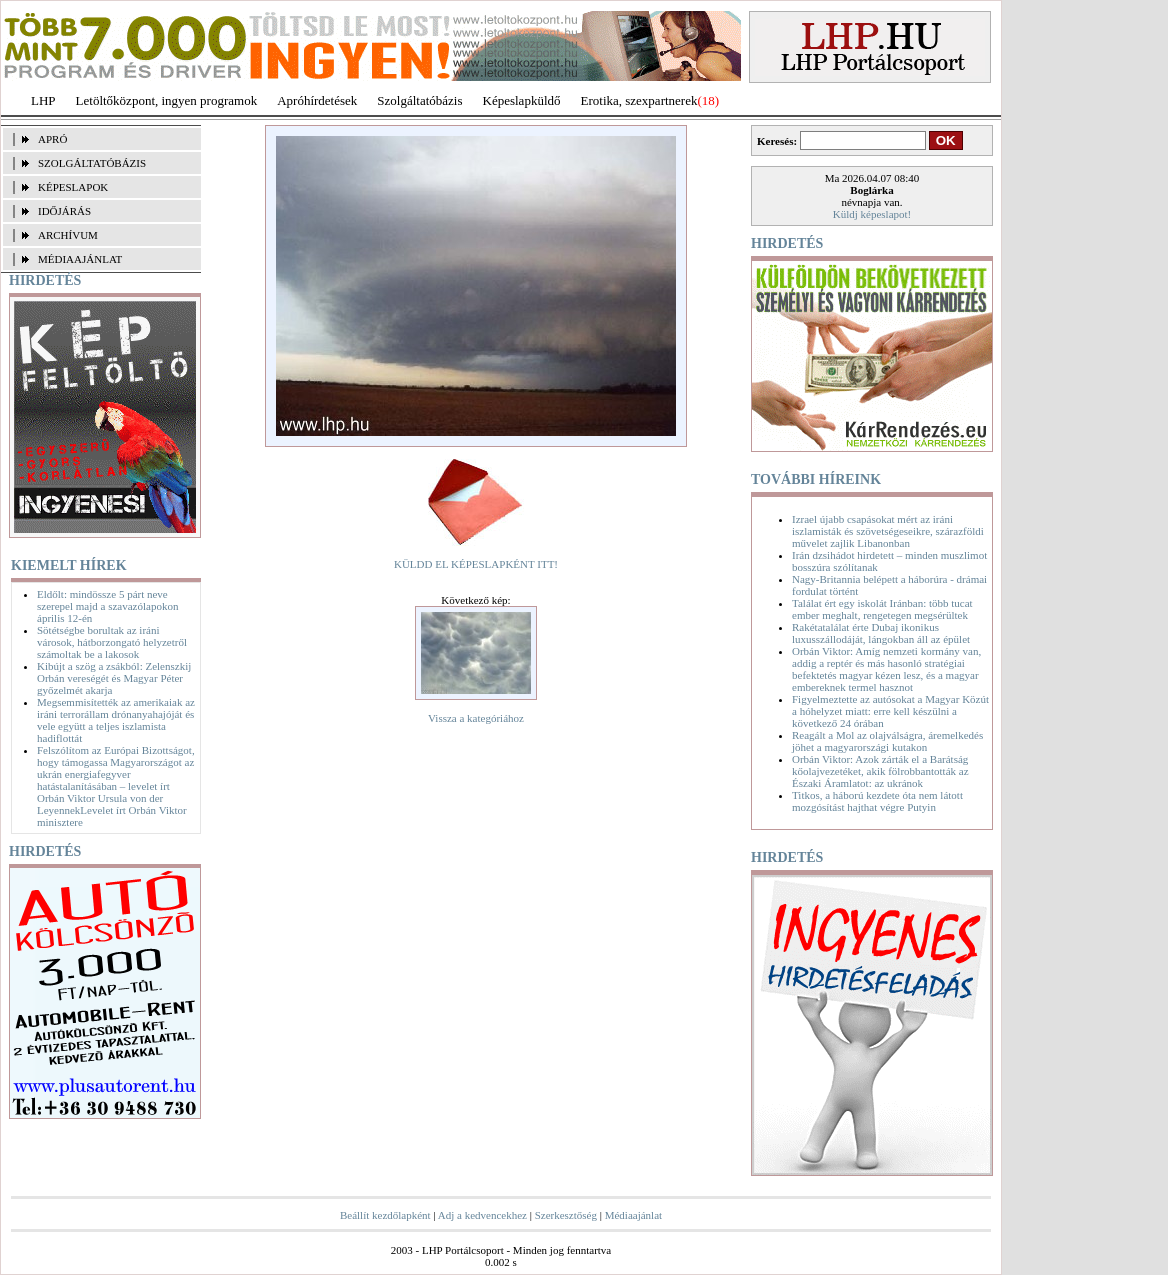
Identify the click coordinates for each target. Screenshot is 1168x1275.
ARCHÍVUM (68, 235)
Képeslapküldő (522, 100)
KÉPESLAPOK (73, 187)
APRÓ (52, 139)
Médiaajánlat (633, 1215)
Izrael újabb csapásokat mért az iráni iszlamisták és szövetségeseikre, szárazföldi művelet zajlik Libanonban (888, 531)
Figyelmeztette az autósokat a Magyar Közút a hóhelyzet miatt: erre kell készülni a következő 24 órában (890, 711)
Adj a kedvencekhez (482, 1215)
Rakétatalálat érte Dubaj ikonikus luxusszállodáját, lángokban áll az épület (881, 633)
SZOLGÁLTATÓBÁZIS (92, 163)
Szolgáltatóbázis (419, 100)
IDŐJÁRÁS (64, 211)
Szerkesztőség (566, 1215)
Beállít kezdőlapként (385, 1215)
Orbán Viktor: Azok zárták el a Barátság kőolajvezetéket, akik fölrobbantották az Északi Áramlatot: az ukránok (880, 771)
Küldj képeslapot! (872, 214)
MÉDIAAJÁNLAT (80, 259)
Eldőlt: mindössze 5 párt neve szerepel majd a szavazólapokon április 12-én (107, 606)
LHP (43, 100)
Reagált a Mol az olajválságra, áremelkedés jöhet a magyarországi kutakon (887, 741)
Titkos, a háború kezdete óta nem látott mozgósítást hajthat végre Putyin (877, 801)
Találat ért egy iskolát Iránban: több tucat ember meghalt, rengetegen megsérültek (882, 609)
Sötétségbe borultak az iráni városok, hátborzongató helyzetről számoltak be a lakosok (112, 642)
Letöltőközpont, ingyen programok (167, 100)
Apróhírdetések (317, 100)
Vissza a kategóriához (476, 718)
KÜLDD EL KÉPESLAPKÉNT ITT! (476, 564)
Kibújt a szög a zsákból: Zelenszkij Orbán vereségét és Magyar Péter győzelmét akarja (114, 678)
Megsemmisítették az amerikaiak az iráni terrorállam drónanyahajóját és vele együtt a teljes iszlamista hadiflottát (116, 720)
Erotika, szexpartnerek (639, 100)
